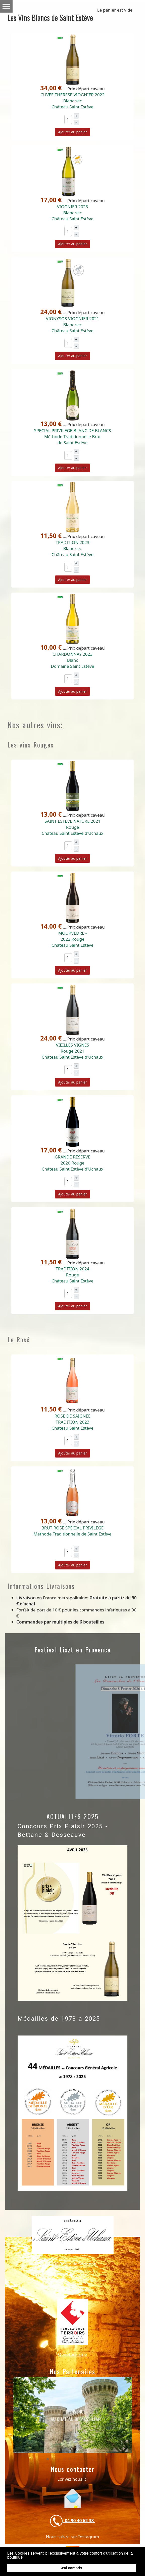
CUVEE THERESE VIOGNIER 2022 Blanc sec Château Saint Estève (72, 101)
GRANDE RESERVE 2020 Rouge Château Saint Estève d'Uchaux (72, 1163)
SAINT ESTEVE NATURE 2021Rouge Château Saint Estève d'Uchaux (72, 827)
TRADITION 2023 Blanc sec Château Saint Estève (72, 548)
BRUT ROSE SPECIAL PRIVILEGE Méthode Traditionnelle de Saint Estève (72, 1531)
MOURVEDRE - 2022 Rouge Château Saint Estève (72, 939)
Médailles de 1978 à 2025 (59, 2018)
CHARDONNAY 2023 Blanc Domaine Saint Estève (72, 660)
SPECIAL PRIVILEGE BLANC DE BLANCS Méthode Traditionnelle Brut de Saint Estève (72, 436)
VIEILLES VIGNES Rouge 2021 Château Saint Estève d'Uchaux (72, 1051)
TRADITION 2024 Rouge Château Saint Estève (72, 1275)
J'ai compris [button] (71, 2568)
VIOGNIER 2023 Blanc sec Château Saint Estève (72, 213)
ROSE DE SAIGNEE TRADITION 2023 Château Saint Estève (72, 1422)
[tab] (47, 2459)
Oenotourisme (72, 2354)
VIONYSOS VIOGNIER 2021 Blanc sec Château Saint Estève (72, 325)
